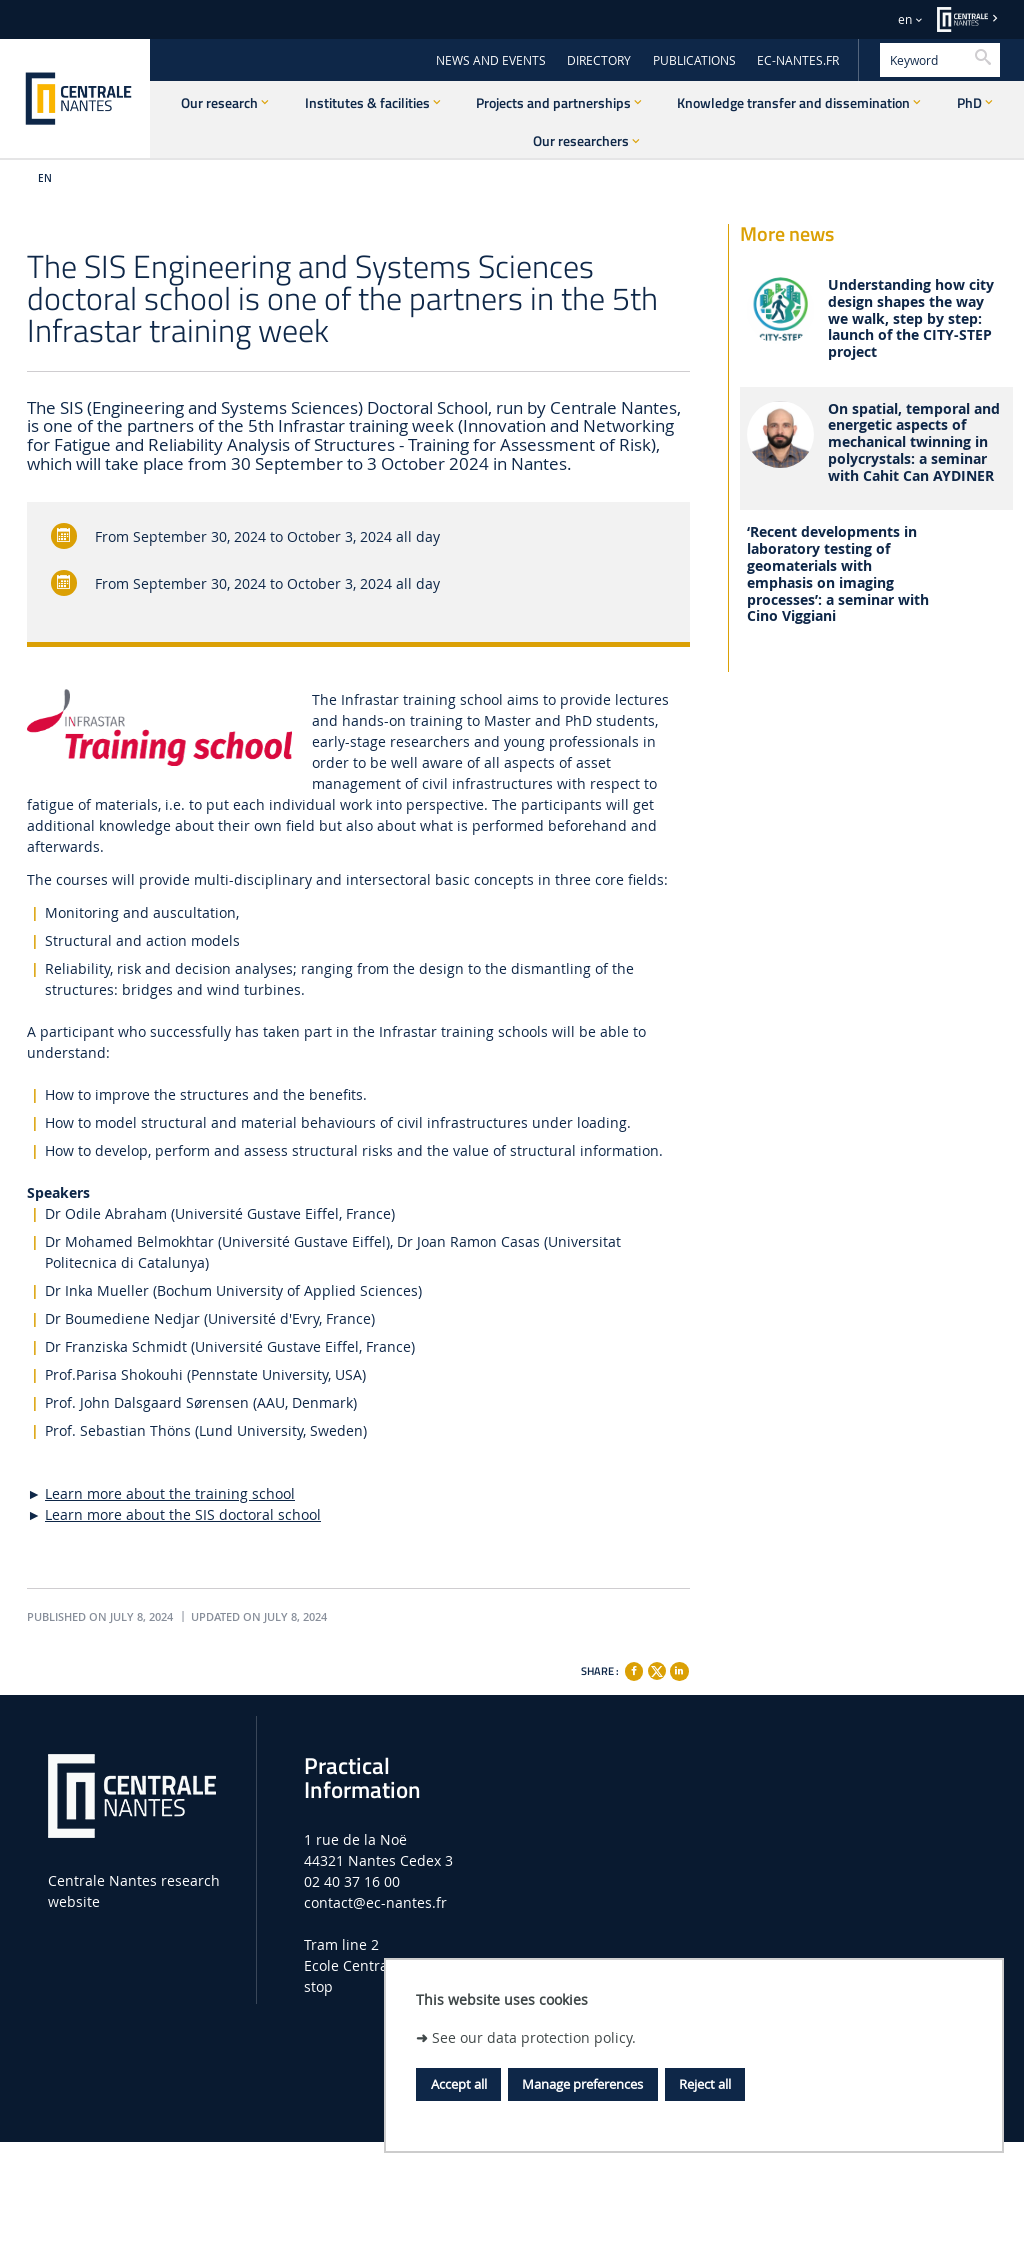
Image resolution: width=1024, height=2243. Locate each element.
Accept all (459, 2084)
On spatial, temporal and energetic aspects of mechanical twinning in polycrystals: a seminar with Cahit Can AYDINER (914, 443)
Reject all (705, 2084)
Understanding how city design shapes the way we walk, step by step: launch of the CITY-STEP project (911, 319)
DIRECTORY (599, 60)
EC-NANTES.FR (798, 60)
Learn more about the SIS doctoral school (183, 1514)
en (905, 19)
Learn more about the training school (170, 1493)
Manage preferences (582, 2084)
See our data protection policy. (534, 2037)
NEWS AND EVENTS (491, 60)
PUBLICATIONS (694, 60)
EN (45, 178)
